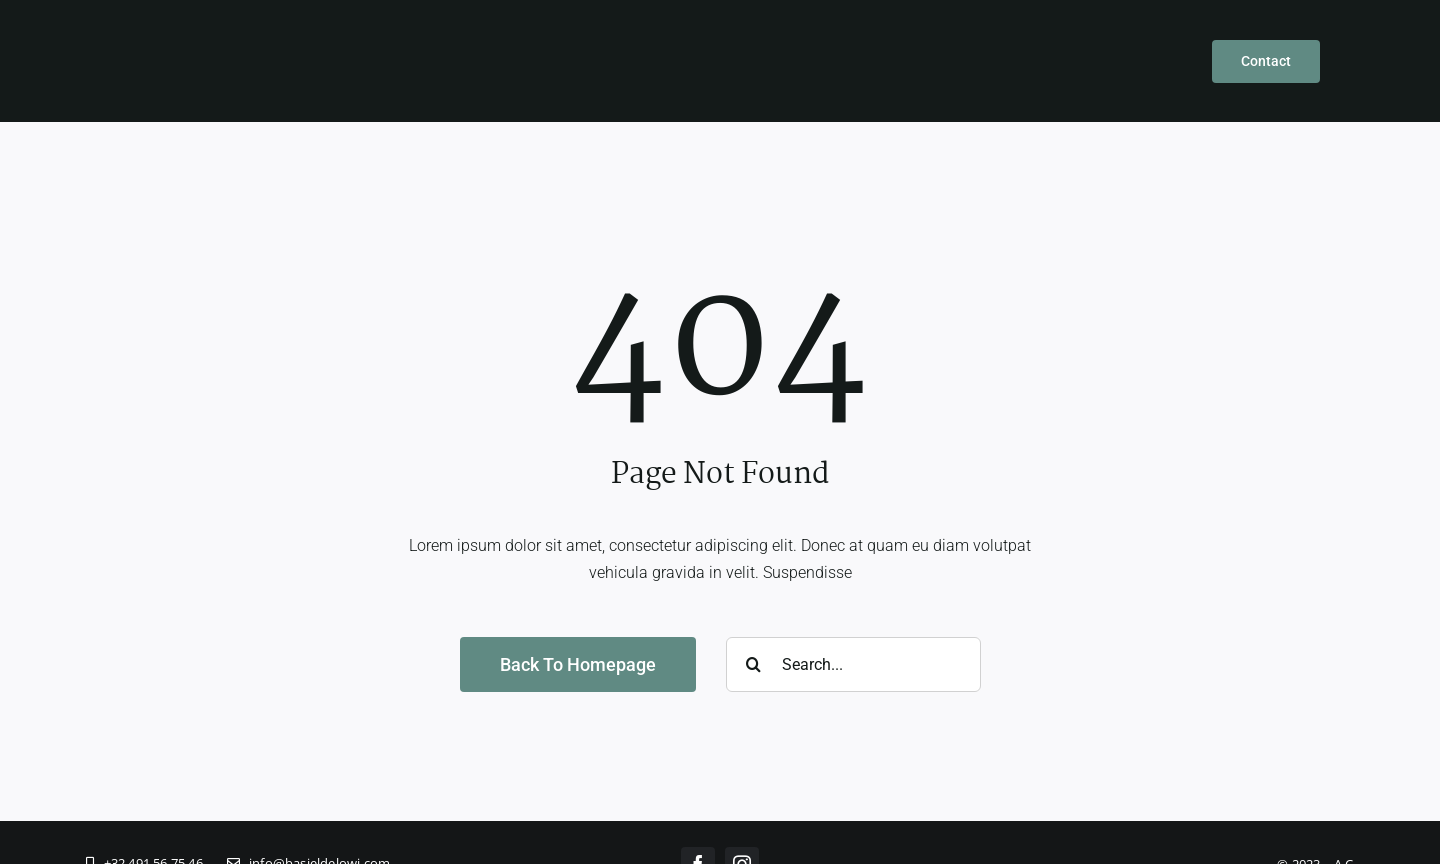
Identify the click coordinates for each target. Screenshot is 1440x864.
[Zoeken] (753, 664)
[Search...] (853, 664)
